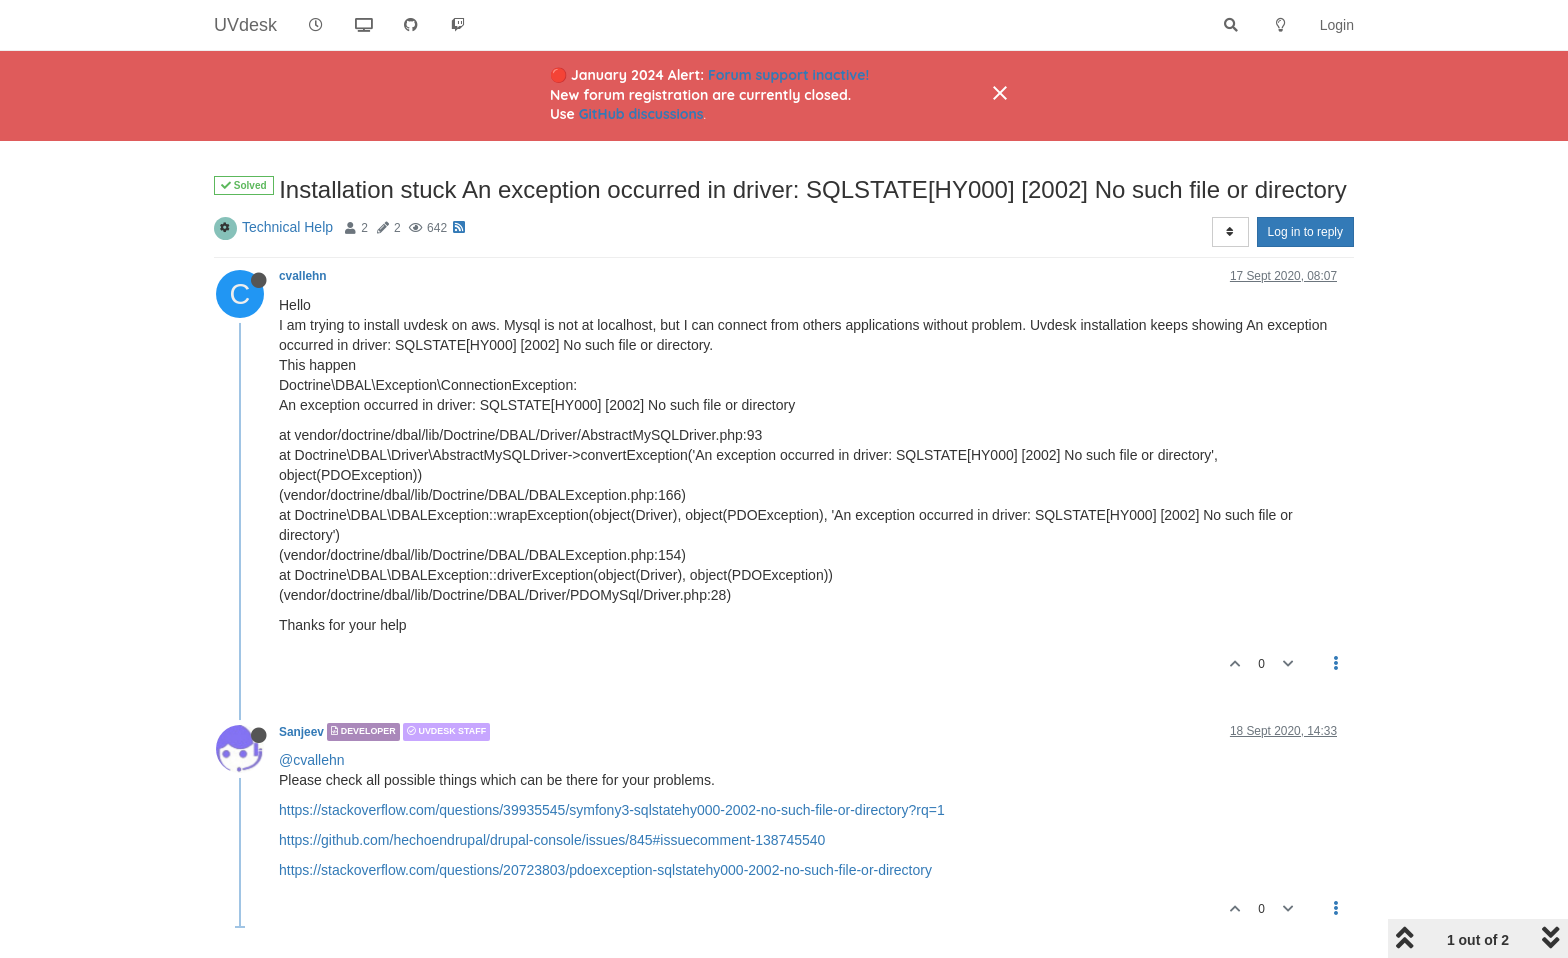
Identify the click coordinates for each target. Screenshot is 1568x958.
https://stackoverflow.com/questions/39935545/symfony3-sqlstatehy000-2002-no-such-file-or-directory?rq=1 (612, 810)
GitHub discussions (641, 114)
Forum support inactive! (788, 75)
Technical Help (287, 227)
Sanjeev (301, 732)
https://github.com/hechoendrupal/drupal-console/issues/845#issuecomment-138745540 (552, 840)
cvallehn (303, 276)
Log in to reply (1305, 232)
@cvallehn (312, 760)
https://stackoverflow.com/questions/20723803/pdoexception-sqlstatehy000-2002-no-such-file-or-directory (605, 870)
